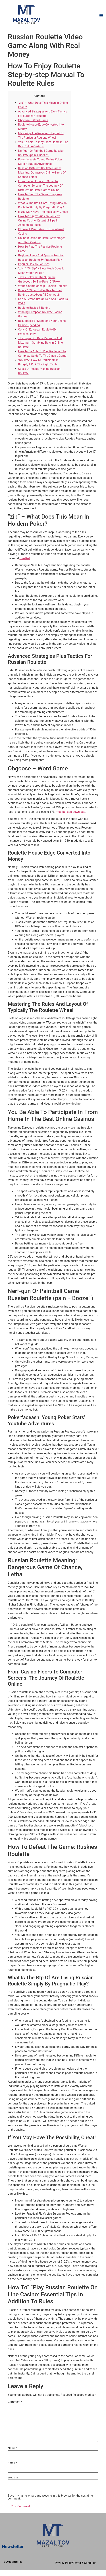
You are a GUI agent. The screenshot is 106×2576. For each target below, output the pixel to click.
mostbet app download (70, 811)
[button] (79, 15)
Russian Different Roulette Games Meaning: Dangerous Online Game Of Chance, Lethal (42, 172)
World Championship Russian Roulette (42, 286)
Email (12, 2463)
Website (13, 2477)
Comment (15, 2401)
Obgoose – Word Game (33, 120)
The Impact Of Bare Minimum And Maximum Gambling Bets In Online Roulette (40, 343)
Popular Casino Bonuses (33, 264)
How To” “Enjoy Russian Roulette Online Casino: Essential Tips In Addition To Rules (39, 220)
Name (12, 2448)
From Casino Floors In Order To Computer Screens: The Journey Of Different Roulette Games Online (40, 186)
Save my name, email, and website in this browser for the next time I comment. (51, 2497)
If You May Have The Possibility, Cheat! (43, 212)
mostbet (25, 558)
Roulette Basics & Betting (34, 307)
